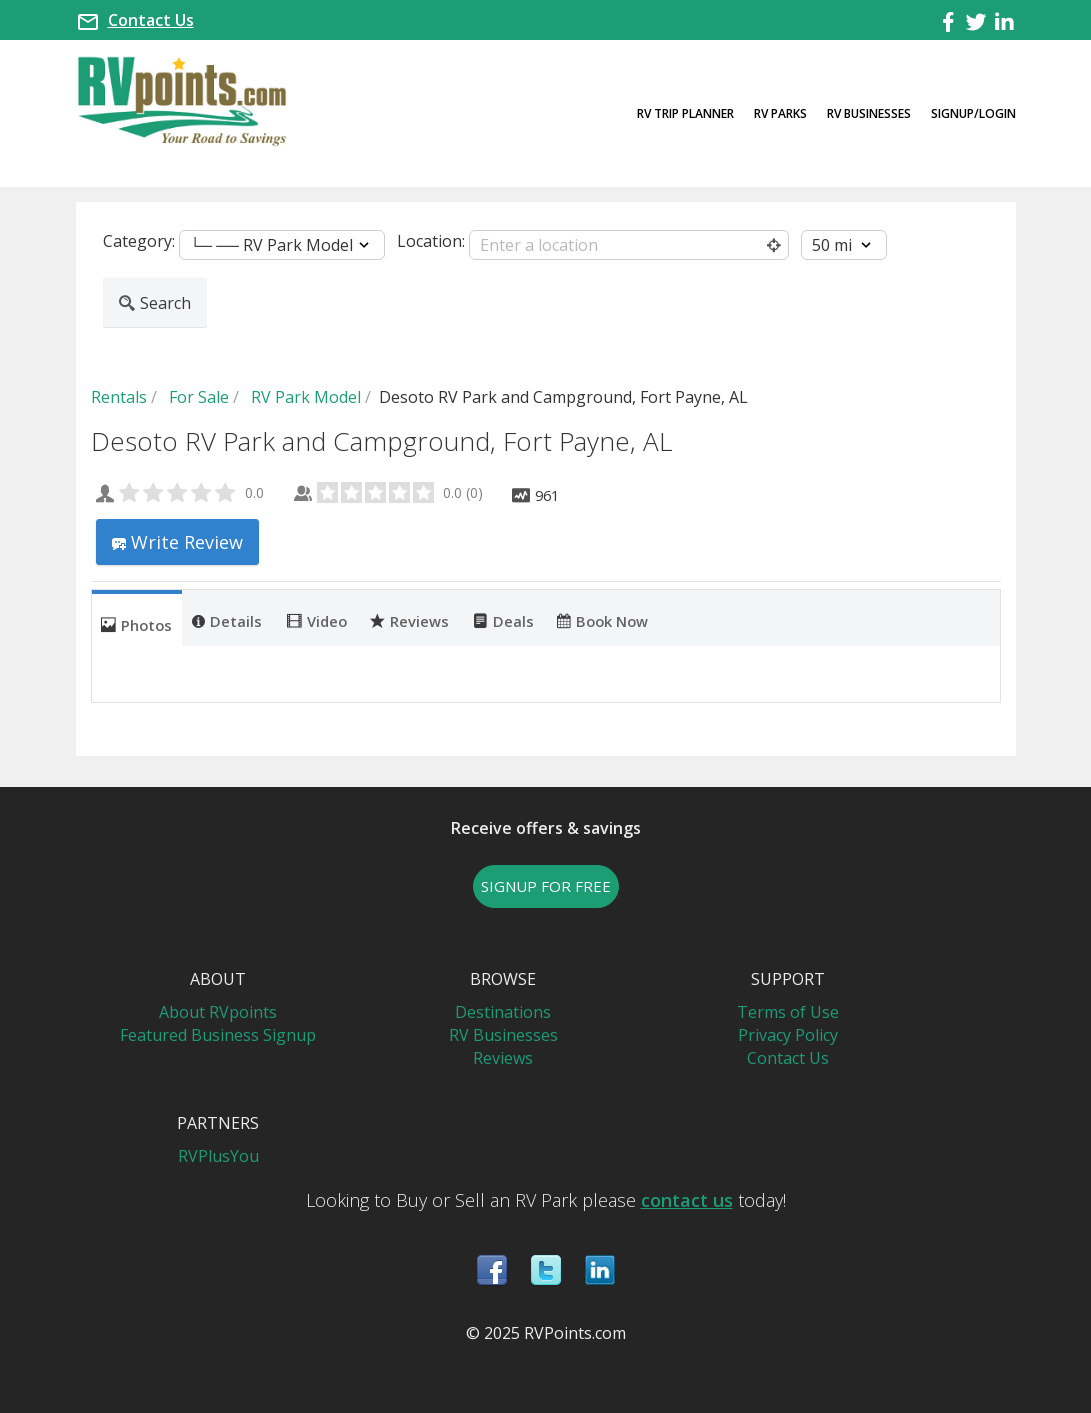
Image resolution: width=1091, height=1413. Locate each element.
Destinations (503, 1012)
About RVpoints (218, 1012)
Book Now (602, 620)
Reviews (409, 620)
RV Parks (780, 113)
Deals (503, 620)
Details (227, 620)
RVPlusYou (218, 1156)
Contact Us (151, 20)
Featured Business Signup (218, 1035)
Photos (136, 624)
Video (317, 620)
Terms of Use (788, 1012)
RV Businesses (869, 113)
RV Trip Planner (685, 113)
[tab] (137, 618)
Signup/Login (973, 113)
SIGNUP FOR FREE (546, 886)
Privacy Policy (788, 1035)
